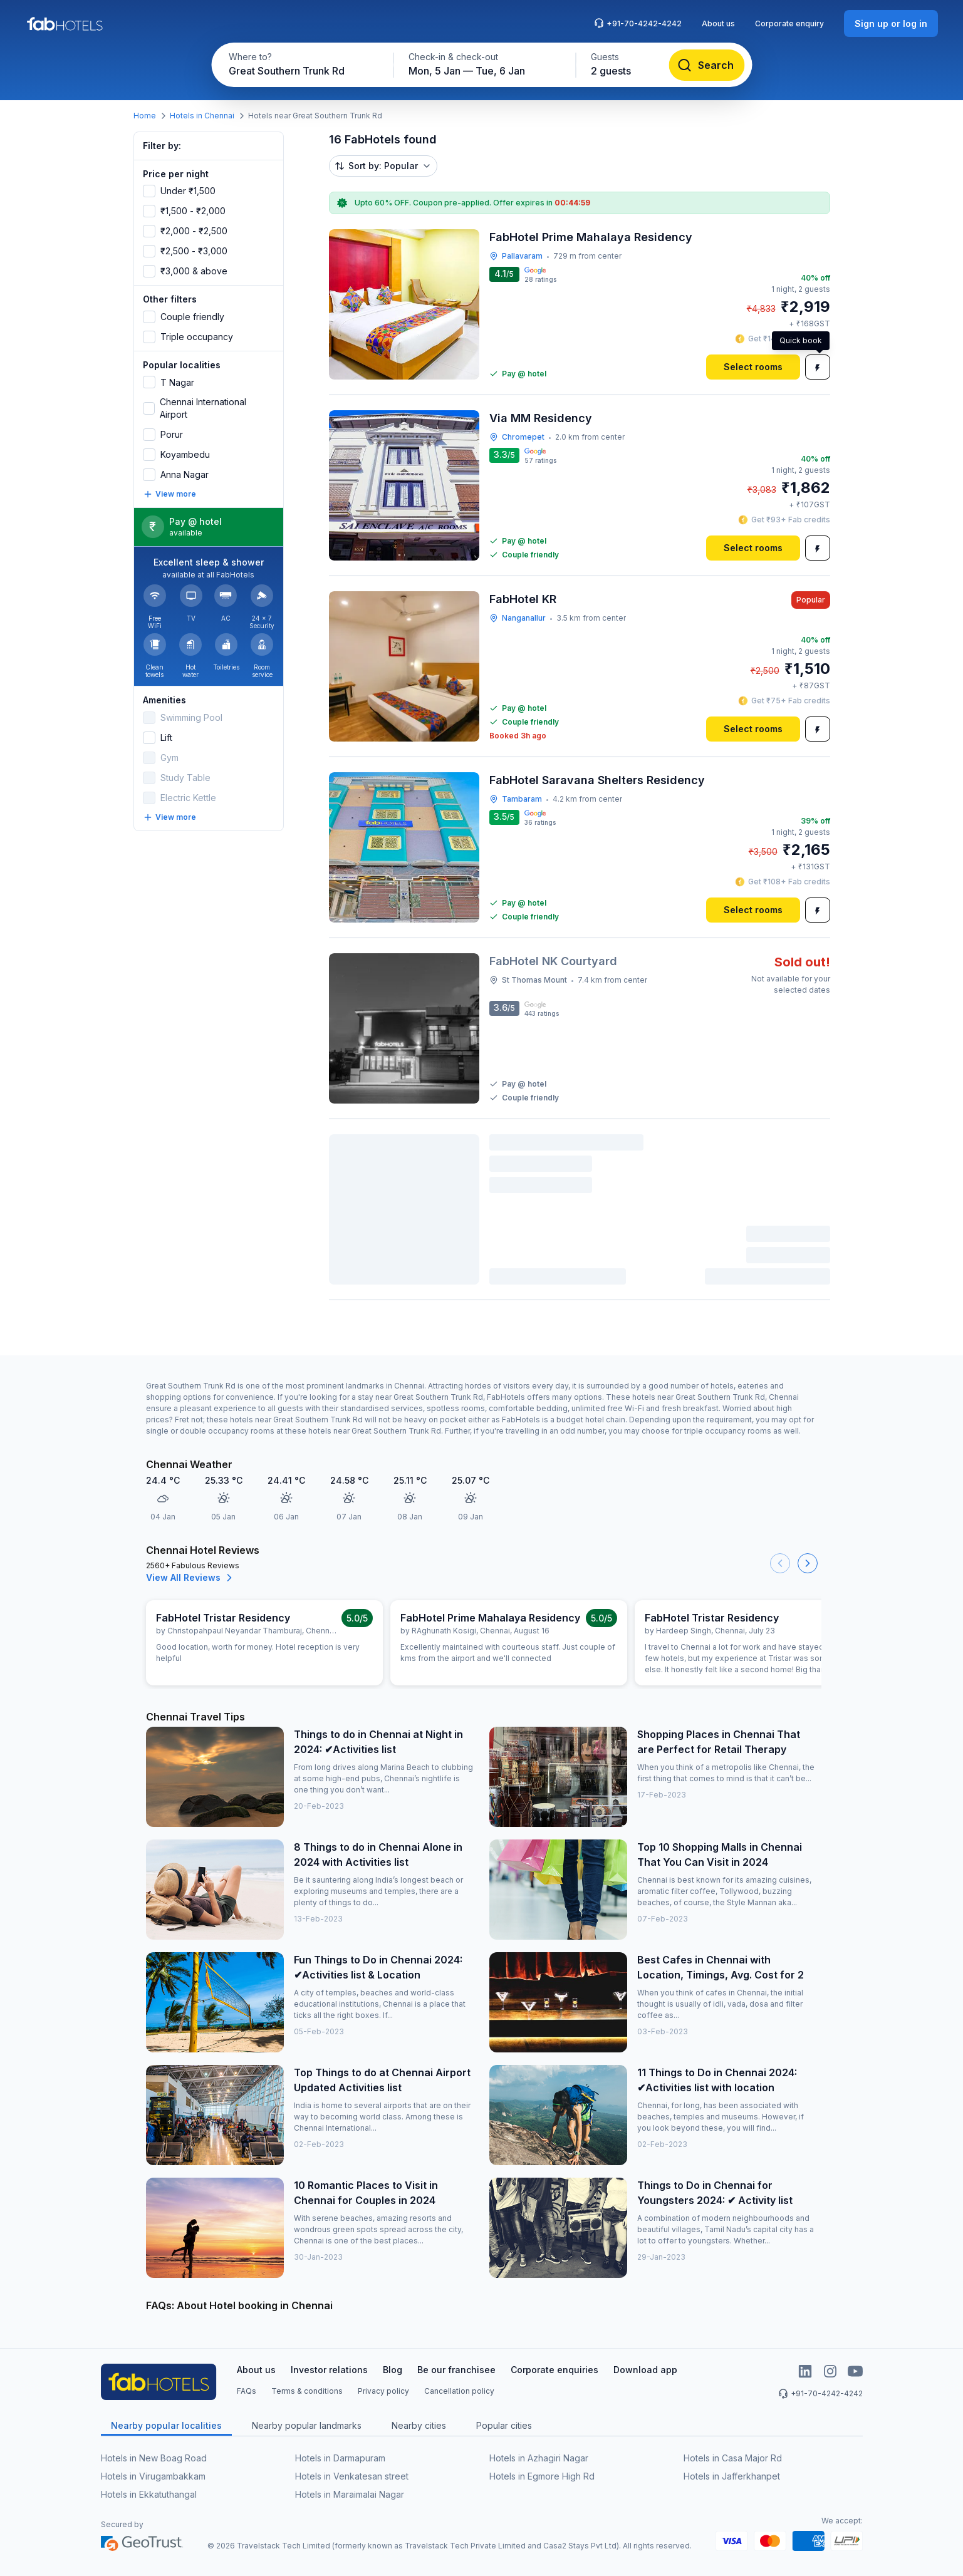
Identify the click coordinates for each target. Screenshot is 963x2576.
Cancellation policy (459, 2391)
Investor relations (329, 2369)
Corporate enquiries (554, 2369)
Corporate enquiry (789, 23)
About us (718, 23)
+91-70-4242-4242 (638, 23)
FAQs (246, 2391)
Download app (645, 2369)
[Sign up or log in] (891, 23)
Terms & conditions (307, 2391)
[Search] (706, 65)
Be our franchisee (456, 2369)
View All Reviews (191, 1577)
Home (144, 115)
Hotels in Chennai (202, 115)
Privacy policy (383, 2391)
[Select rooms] (753, 367)
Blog (392, 2369)
